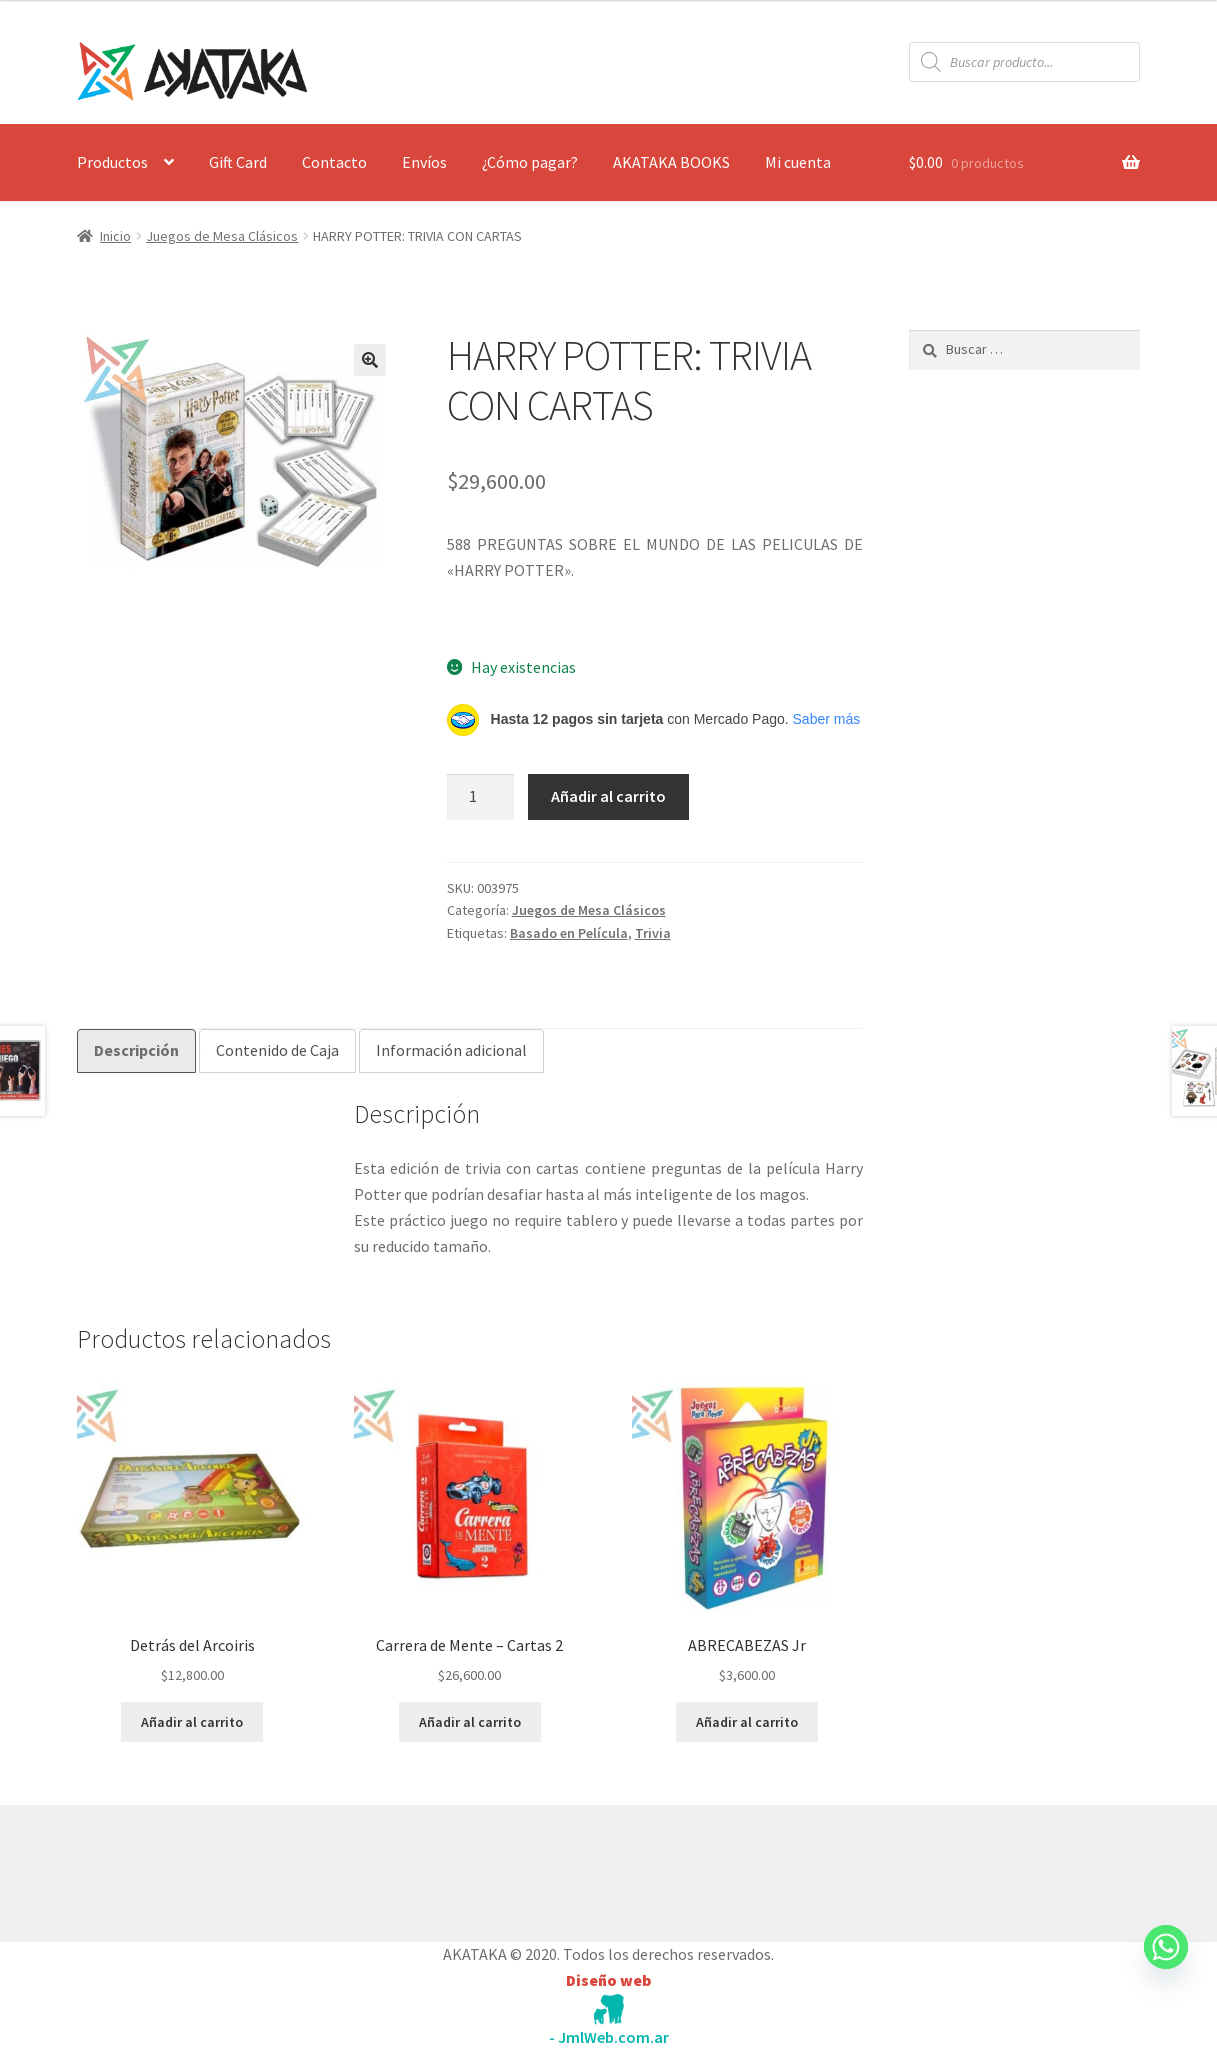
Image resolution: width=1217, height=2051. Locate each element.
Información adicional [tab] (451, 1050)
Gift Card (238, 162)
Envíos (424, 162)
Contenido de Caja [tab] (277, 1050)
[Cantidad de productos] (481, 797)
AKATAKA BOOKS (671, 162)
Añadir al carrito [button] (192, 1722)
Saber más (827, 719)
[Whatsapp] (1166, 1966)
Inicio (115, 236)
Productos (112, 162)
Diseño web (608, 1980)
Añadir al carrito (608, 796)
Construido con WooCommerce (183, 1869)
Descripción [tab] (136, 1050)
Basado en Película (569, 933)
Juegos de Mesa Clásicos (222, 236)
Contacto (334, 162)
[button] (370, 360)
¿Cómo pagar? (530, 162)
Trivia (653, 933)
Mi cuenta (798, 162)
